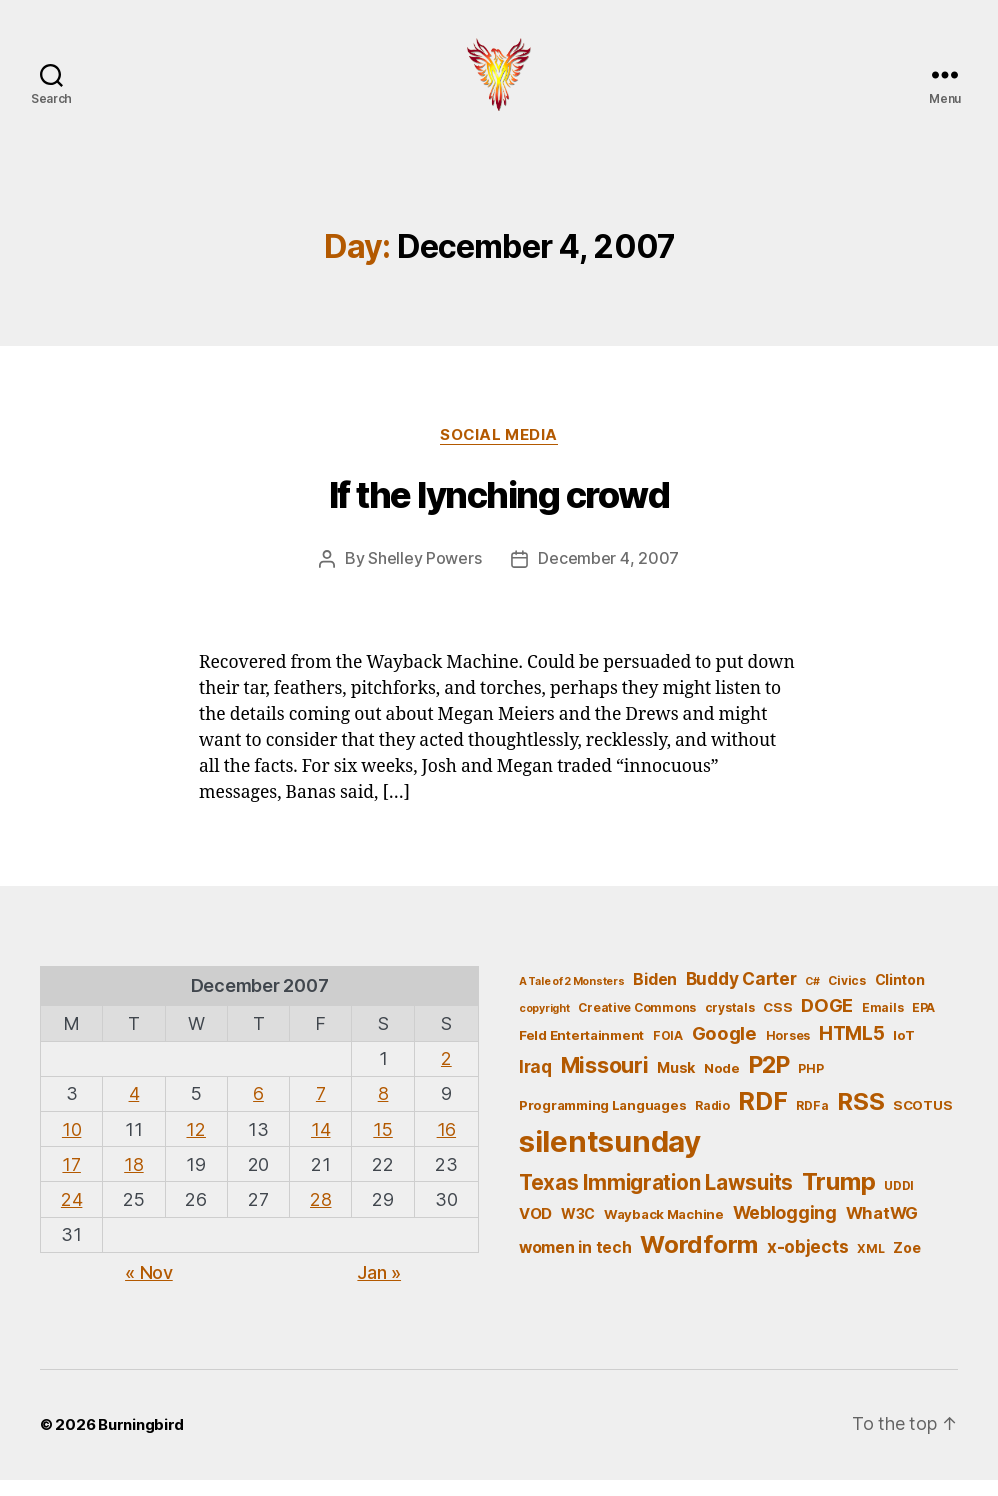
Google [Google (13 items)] (724, 1048)
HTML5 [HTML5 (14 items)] (852, 1048)
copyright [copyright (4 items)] (544, 1024)
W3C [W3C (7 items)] (578, 1229)
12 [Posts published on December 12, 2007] (195, 1144)
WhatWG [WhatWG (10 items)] (882, 1229)
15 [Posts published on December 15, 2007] (382, 1144)
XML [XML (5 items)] (870, 1264)
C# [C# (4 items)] (812, 997)
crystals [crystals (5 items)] (730, 1023)
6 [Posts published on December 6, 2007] (258, 1109)
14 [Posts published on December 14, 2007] (320, 1144)
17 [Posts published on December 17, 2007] (71, 1179)
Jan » (379, 1287)
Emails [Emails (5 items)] (882, 1023)
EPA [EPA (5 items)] (923, 1023)
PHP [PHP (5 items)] (810, 1084)
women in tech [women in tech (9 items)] (575, 1263)
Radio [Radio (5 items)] (712, 1121)
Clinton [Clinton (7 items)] (900, 995)
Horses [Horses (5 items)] (788, 1050)
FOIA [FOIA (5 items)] (668, 1050)
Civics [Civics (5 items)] (846, 996)
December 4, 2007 (608, 575)
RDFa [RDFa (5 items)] (812, 1121)
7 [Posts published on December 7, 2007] (321, 1109)
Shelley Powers (424, 575)
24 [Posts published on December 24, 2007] (71, 1215)
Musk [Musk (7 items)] (676, 1083)
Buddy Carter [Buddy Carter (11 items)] (741, 994)
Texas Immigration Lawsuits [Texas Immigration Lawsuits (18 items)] (656, 1198)
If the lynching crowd (499, 512)
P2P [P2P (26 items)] (769, 1081)
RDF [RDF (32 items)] (762, 1117)
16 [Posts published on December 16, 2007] (446, 1144)
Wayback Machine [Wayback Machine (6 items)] (664, 1230)
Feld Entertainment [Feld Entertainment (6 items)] (581, 1050)
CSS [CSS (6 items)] (777, 1023)
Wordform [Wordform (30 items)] (699, 1260)
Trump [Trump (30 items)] (839, 1197)
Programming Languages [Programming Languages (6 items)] (602, 1121)
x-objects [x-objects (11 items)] (808, 1262)
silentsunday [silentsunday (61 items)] (610, 1157)
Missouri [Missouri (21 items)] (605, 1081)
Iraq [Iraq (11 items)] (535, 1082)
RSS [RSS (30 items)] (860, 1117)
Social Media (499, 451)
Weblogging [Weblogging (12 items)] (785, 1228)
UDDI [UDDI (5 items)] (899, 1201)
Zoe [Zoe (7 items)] (906, 1263)
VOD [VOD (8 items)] (535, 1230)
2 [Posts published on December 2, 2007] (446, 1074)
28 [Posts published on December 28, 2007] (320, 1215)
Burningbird (141, 1440)
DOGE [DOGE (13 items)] (827, 1021)
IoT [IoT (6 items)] (903, 1050)
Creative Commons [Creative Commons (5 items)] (637, 1023)
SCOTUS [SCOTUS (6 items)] (922, 1121)
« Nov (149, 1287)
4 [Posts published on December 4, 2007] (134, 1109)
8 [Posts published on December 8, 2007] (383, 1109)
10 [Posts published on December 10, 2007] (71, 1144)
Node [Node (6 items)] (722, 1084)
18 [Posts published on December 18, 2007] (133, 1179)
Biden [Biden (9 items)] (655, 995)
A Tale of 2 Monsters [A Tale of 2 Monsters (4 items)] (572, 997)
